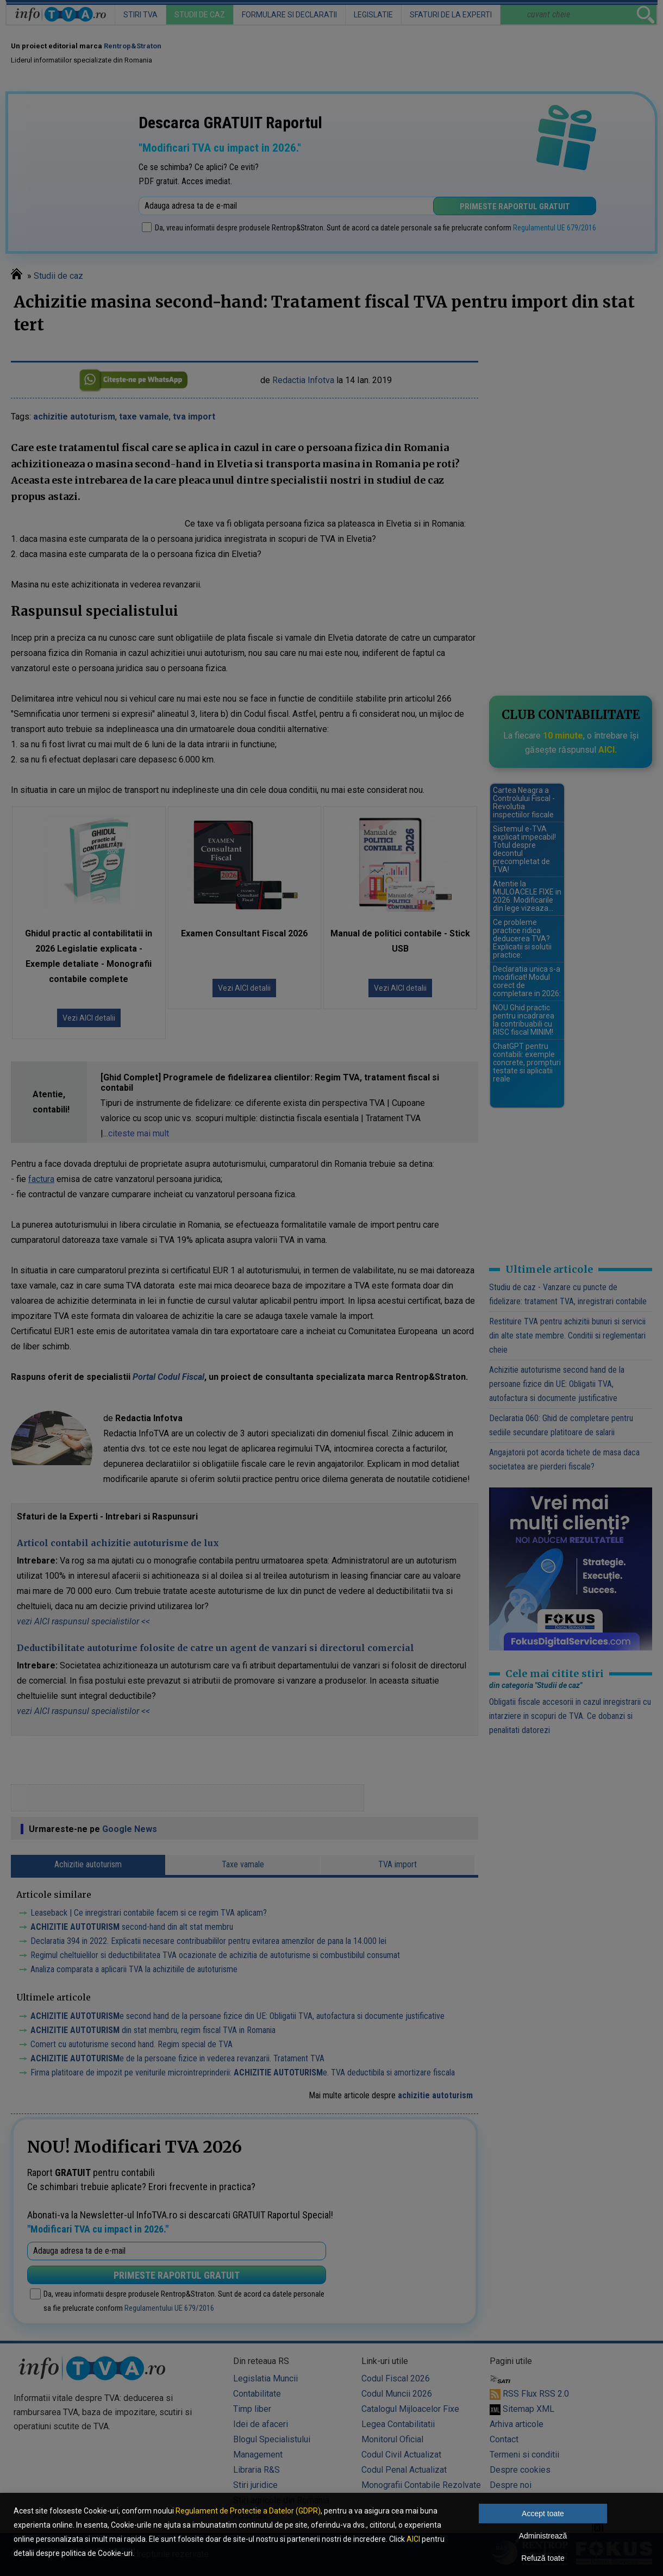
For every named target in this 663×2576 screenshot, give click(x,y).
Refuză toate (542, 2558)
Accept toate (543, 2513)
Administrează (543, 2535)
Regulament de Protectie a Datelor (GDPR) (248, 2510)
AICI (413, 2539)
